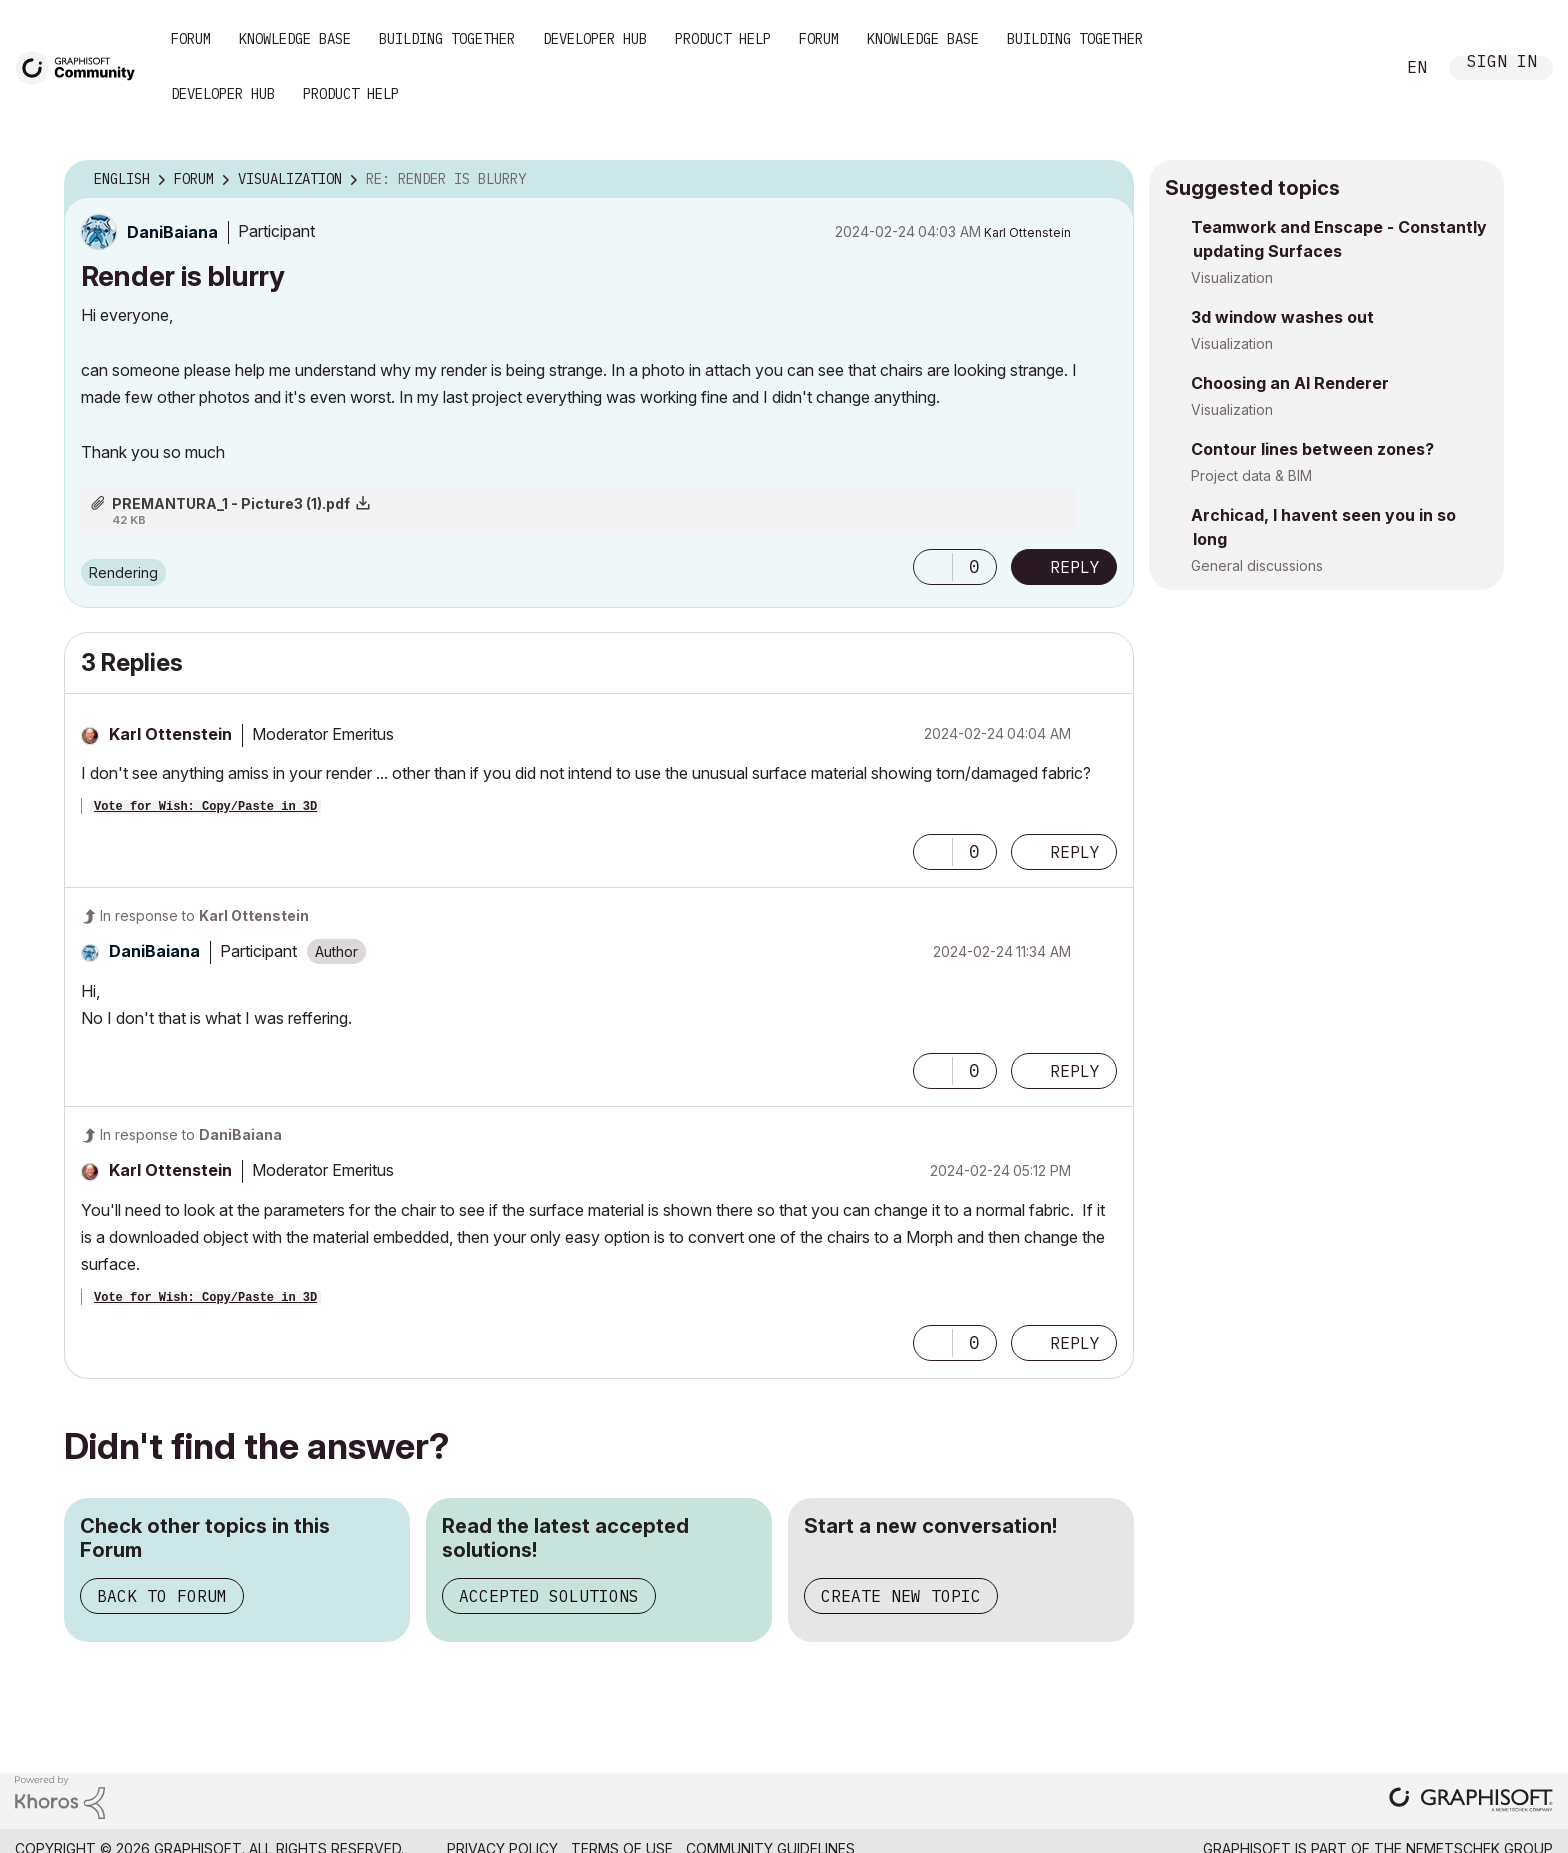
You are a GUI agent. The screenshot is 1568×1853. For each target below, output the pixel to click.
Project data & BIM (1251, 475)
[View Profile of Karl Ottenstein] (1027, 232)
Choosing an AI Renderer (1290, 383)
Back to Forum (162, 1596)
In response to (204, 915)
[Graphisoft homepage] (1471, 1801)
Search (1357, 68)
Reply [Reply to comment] (1075, 852)
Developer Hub (595, 39)
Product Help (723, 39)
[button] (933, 567)
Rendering (123, 572)
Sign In (1502, 63)
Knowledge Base (295, 39)
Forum (191, 39)
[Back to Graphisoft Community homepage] (82, 66)
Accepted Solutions (549, 1596)
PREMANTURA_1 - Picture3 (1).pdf (231, 503)
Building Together (447, 39)
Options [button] (1106, 180)
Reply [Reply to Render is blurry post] (1075, 567)
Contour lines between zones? (1312, 449)
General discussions (1257, 565)
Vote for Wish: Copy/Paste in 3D (205, 807)
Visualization (1232, 277)
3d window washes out (1282, 317)
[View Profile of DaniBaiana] (172, 232)
